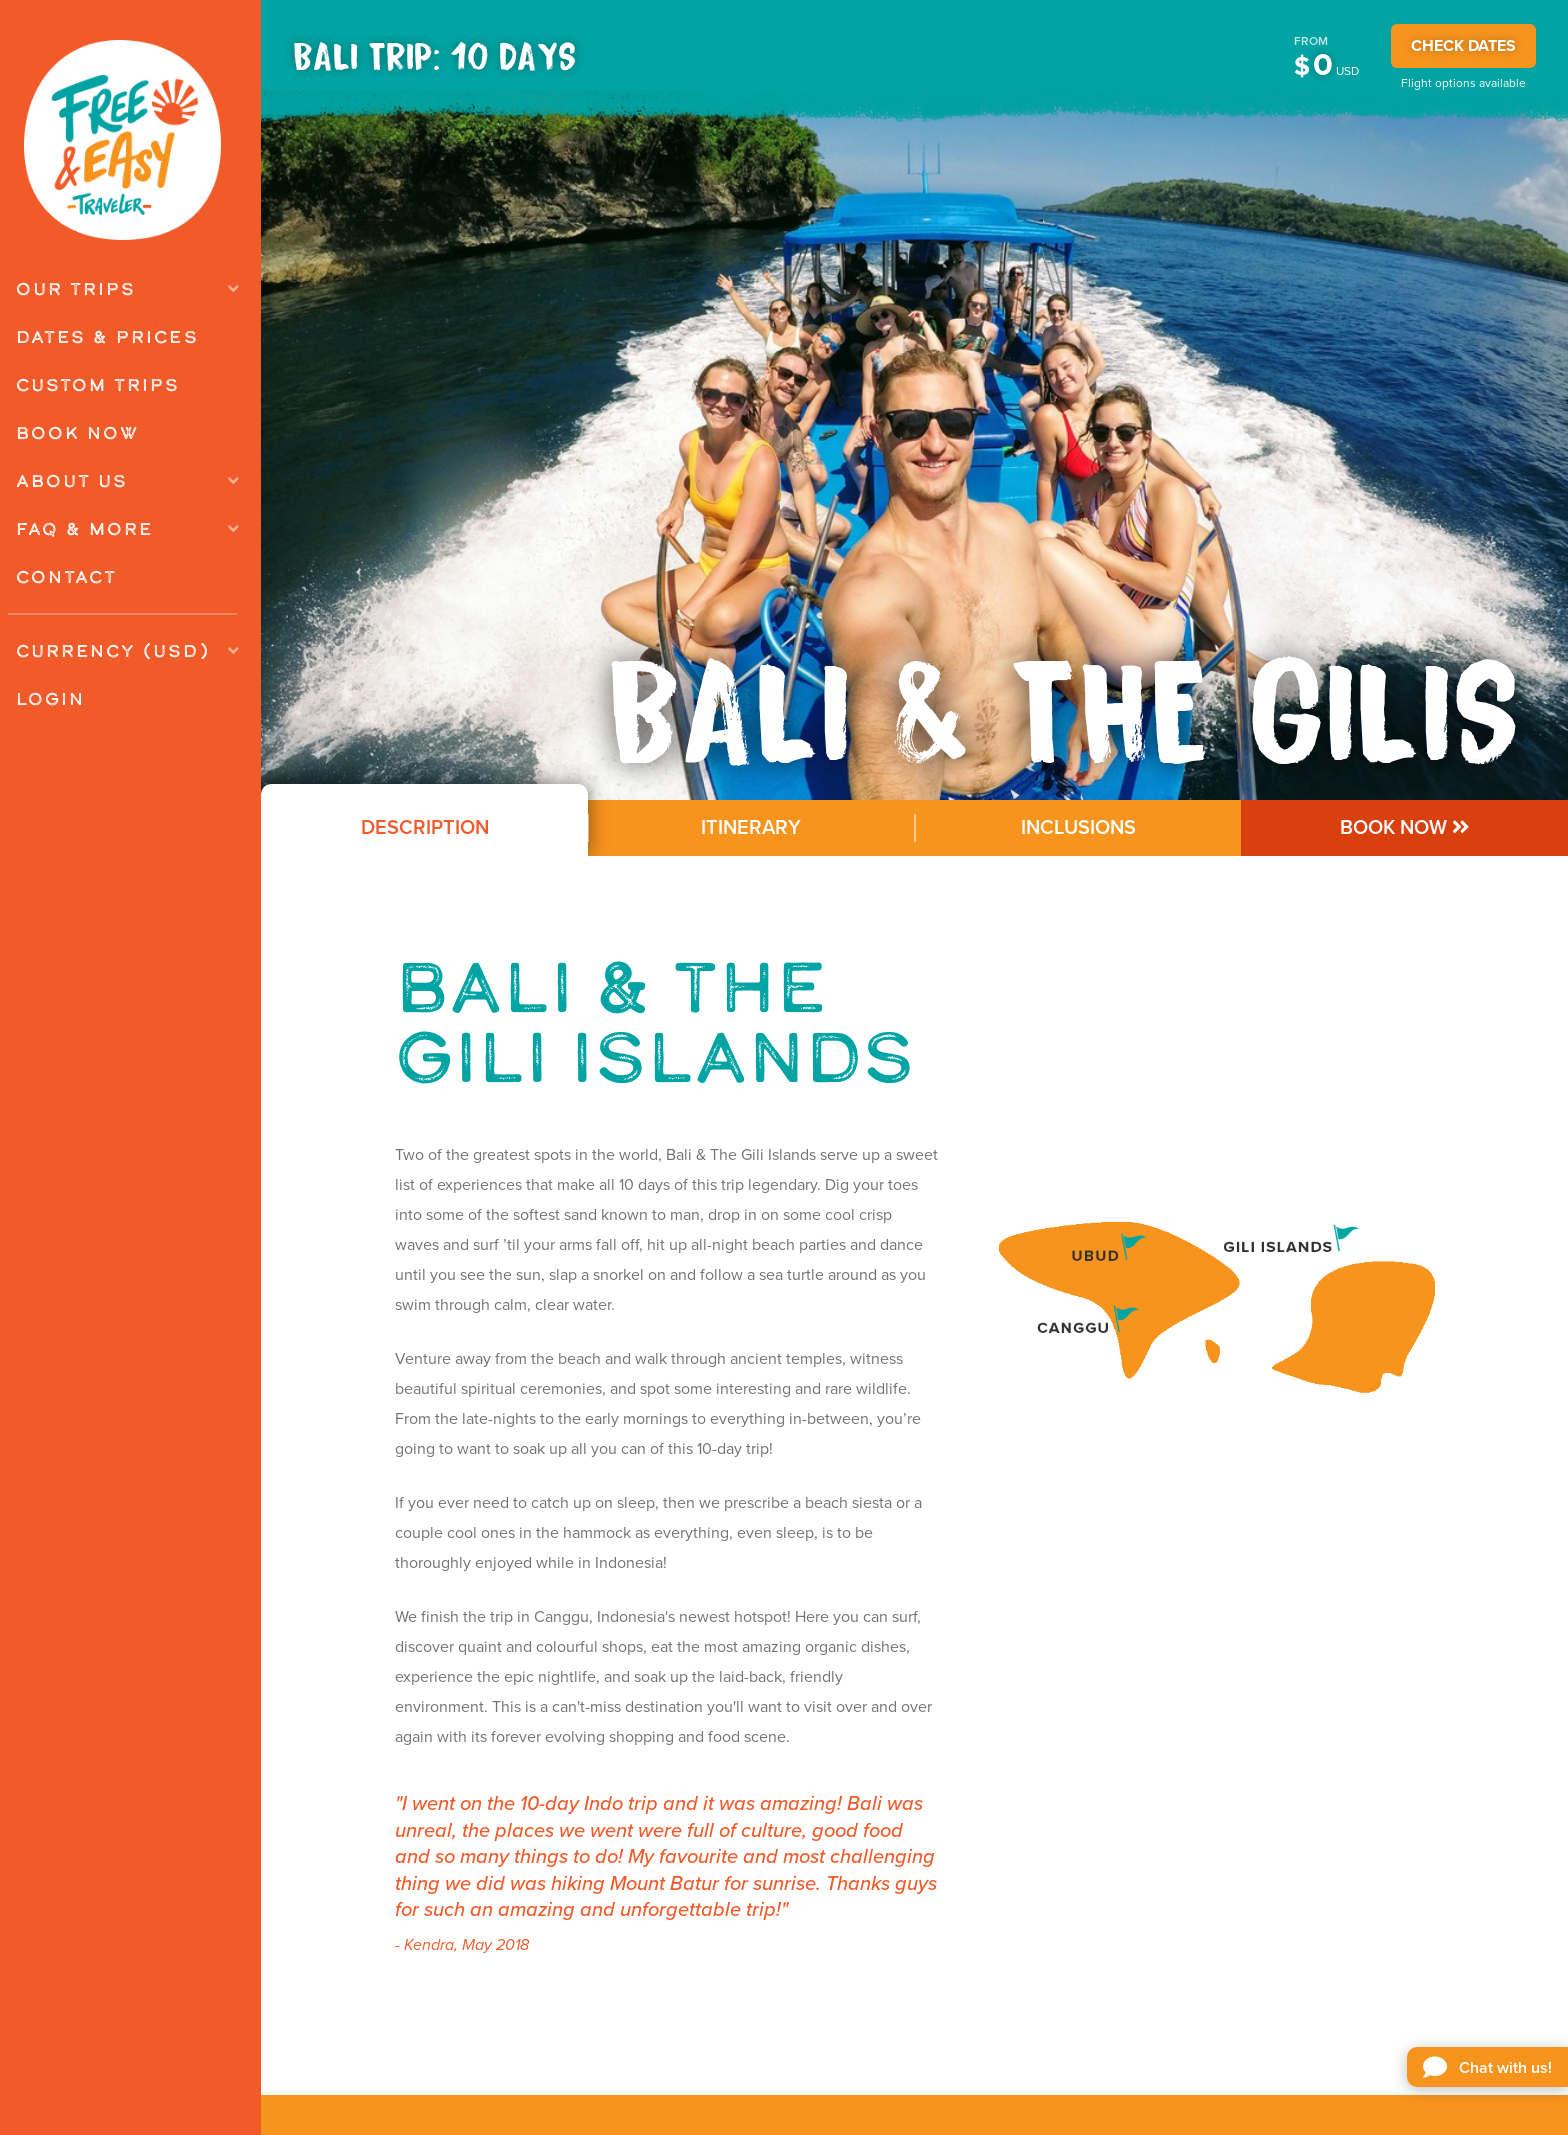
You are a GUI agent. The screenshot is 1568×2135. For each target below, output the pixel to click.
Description (425, 828)
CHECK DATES (1463, 46)
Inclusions (1078, 828)
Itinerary (751, 828)
